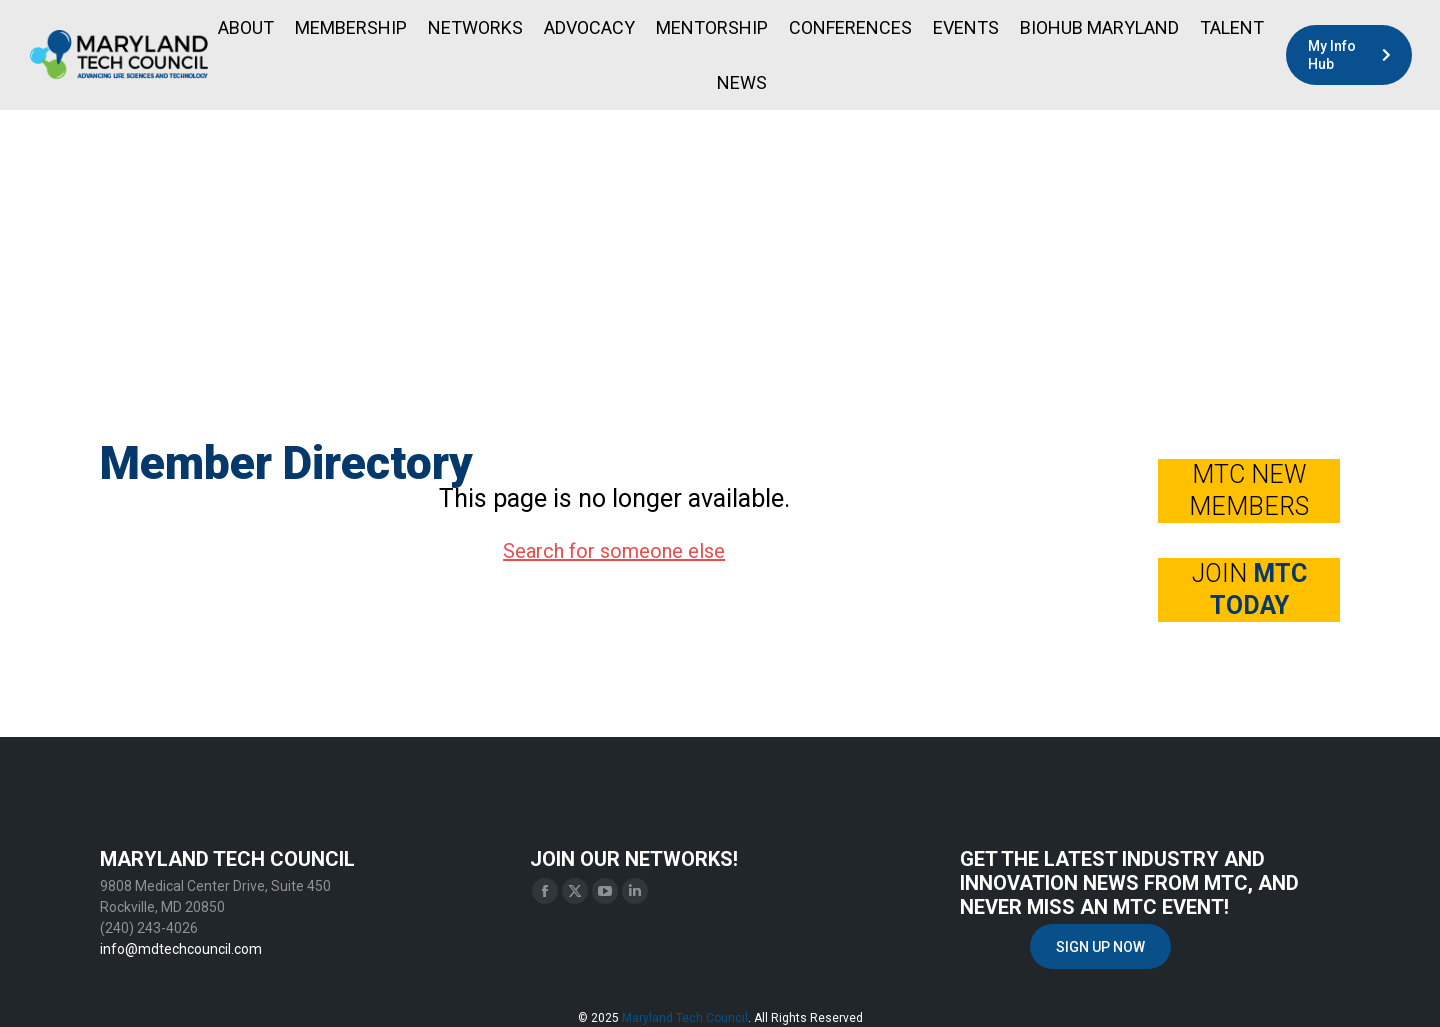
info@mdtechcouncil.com (181, 949)
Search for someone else (614, 551)
